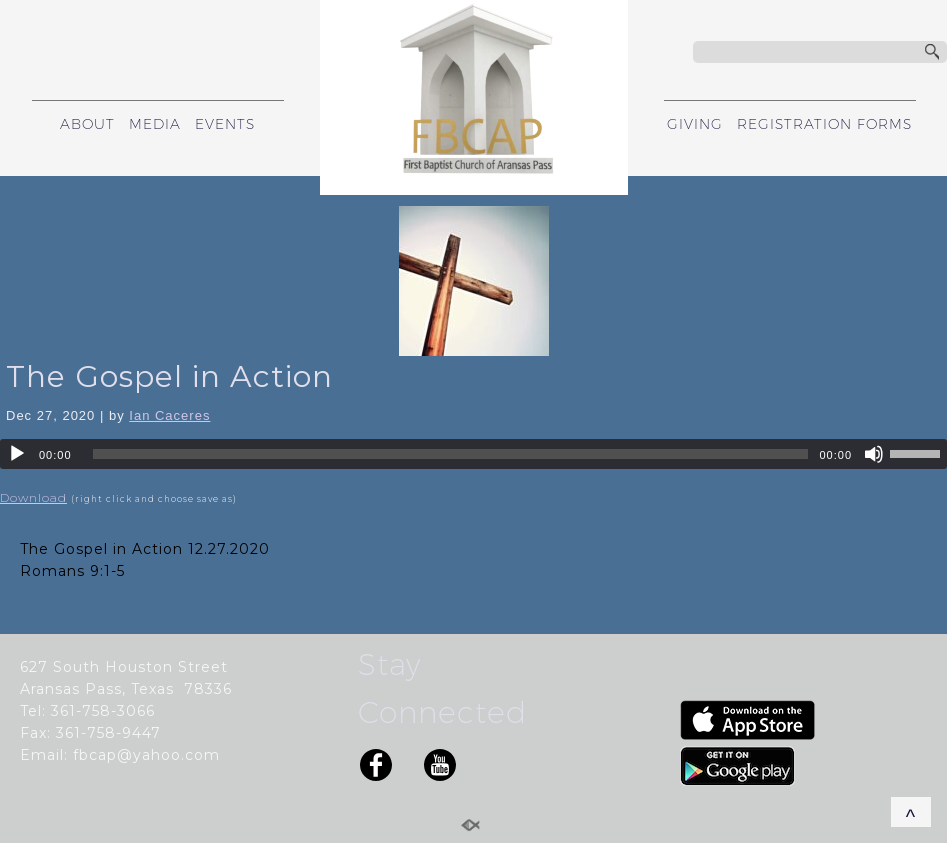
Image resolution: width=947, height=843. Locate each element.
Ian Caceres (169, 415)
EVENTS (225, 124)
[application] (473, 454)
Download (33, 497)
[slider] (451, 454)
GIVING (695, 124)
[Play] (17, 454)
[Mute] (874, 454)
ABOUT (87, 124)
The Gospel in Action (169, 376)
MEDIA (155, 124)
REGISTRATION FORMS (824, 124)
